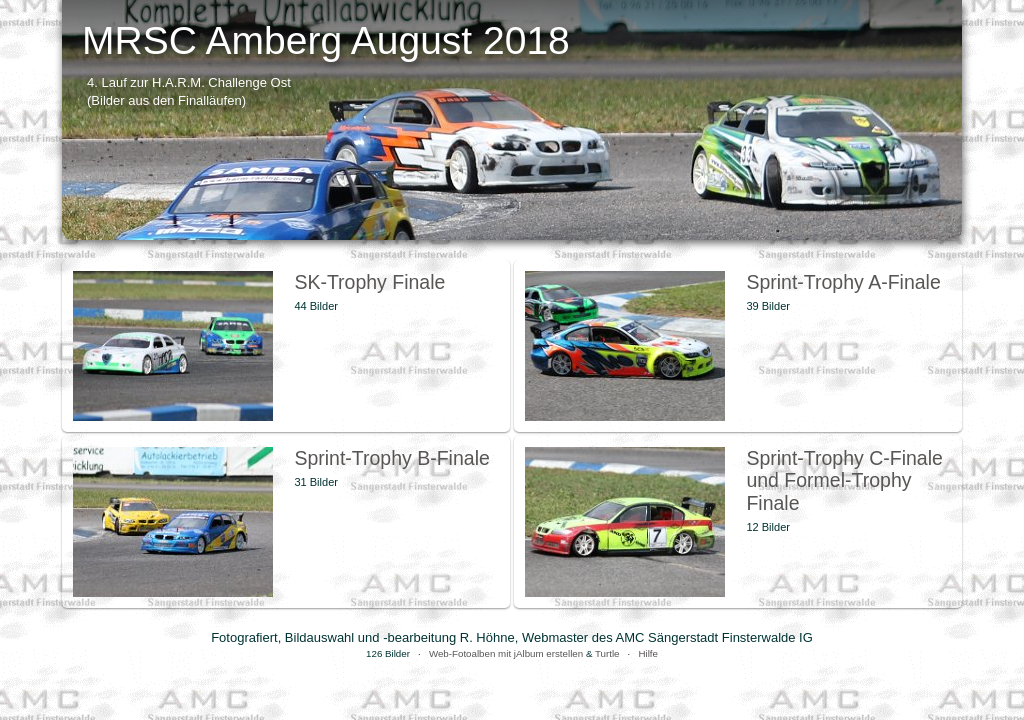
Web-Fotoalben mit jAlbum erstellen (506, 653)
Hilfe (648, 653)
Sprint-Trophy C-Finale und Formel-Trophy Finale (844, 480)
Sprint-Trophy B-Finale (391, 458)
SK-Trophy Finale (369, 282)
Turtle (607, 653)
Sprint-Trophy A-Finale (843, 282)
